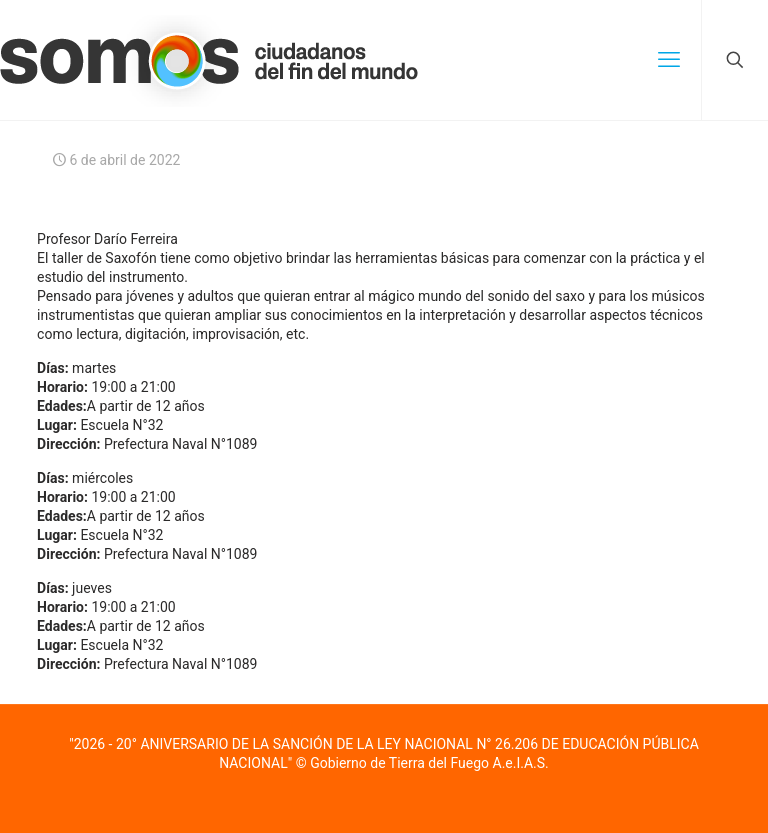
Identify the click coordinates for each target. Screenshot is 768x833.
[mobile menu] (669, 60)
